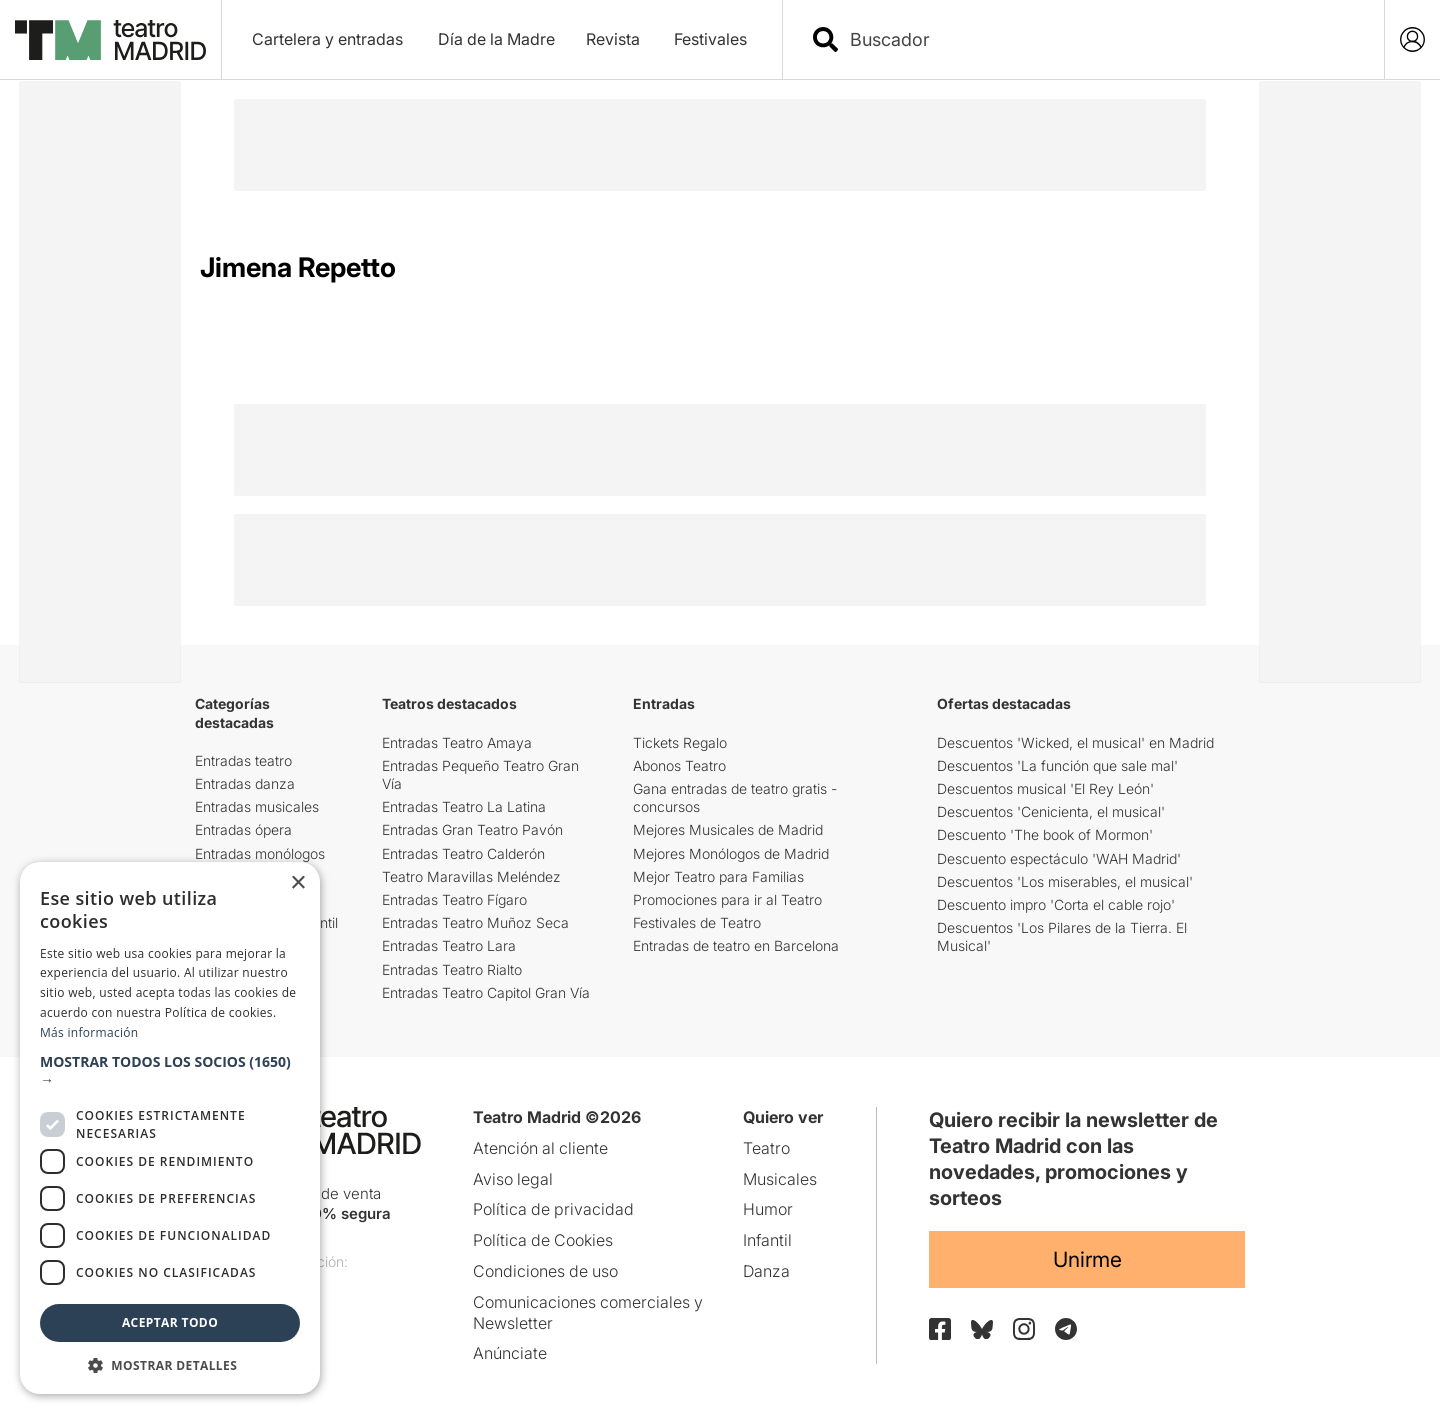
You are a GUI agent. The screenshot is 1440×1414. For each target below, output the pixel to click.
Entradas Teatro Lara (449, 945)
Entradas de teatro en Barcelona (736, 945)
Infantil (767, 1240)
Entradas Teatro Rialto (452, 969)
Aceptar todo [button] (170, 1322)
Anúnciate (510, 1353)
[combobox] (1101, 39)
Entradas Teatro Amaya (457, 742)
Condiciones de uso (545, 1271)
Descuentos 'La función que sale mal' (1057, 765)
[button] (170, 1071)
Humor (768, 1209)
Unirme (1087, 1259)
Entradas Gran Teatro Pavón (472, 829)
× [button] (297, 883)
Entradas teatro (243, 760)
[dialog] (170, 1128)
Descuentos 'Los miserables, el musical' (1065, 881)
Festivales (710, 39)
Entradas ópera (243, 829)
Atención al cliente (540, 1148)
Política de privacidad (553, 1209)
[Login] (1412, 39)
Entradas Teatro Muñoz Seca (475, 922)
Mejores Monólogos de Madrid (731, 853)
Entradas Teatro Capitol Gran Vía (486, 992)
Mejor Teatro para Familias (718, 876)
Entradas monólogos (260, 853)
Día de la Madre (496, 39)
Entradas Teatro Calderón (463, 853)
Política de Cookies (543, 1240)
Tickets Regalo (680, 742)
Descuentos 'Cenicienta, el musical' (1051, 811)
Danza (766, 1271)
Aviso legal (513, 1179)
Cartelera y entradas (327, 39)
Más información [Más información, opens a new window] (89, 1032)
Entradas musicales (257, 806)
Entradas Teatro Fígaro (454, 899)
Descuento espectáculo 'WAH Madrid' (1059, 858)
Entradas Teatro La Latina (464, 806)
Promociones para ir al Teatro (727, 899)
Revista (613, 39)
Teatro (766, 1148)
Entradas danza (245, 783)
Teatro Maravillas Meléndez (471, 876)
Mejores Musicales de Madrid (728, 829)
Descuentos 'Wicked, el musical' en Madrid (1075, 742)
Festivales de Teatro (697, 922)
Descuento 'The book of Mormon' (1045, 834)
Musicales (780, 1179)
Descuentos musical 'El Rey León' (1045, 788)
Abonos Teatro (679, 765)
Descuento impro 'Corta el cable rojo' (1056, 904)
